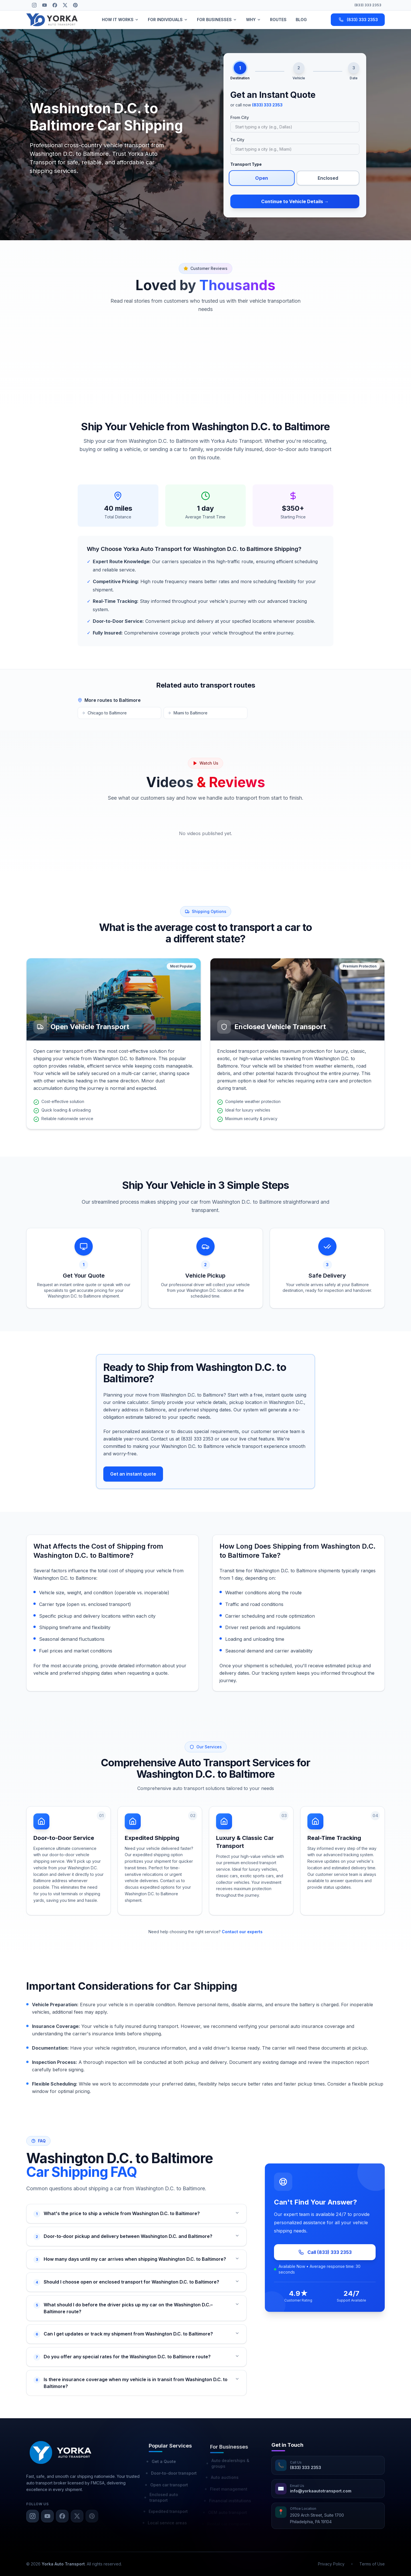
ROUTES (278, 19)
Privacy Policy (331, 2563)
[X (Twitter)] (65, 5)
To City (237, 139)
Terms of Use (372, 2563)
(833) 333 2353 (367, 5)
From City (239, 117)
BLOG (301, 19)
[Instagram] (34, 5)
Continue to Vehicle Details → (295, 201)
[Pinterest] (75, 5)
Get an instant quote (133, 1474)
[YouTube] (44, 5)
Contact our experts (242, 1931)
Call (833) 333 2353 (333, 2252)
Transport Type (246, 164)
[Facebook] (54, 5)
